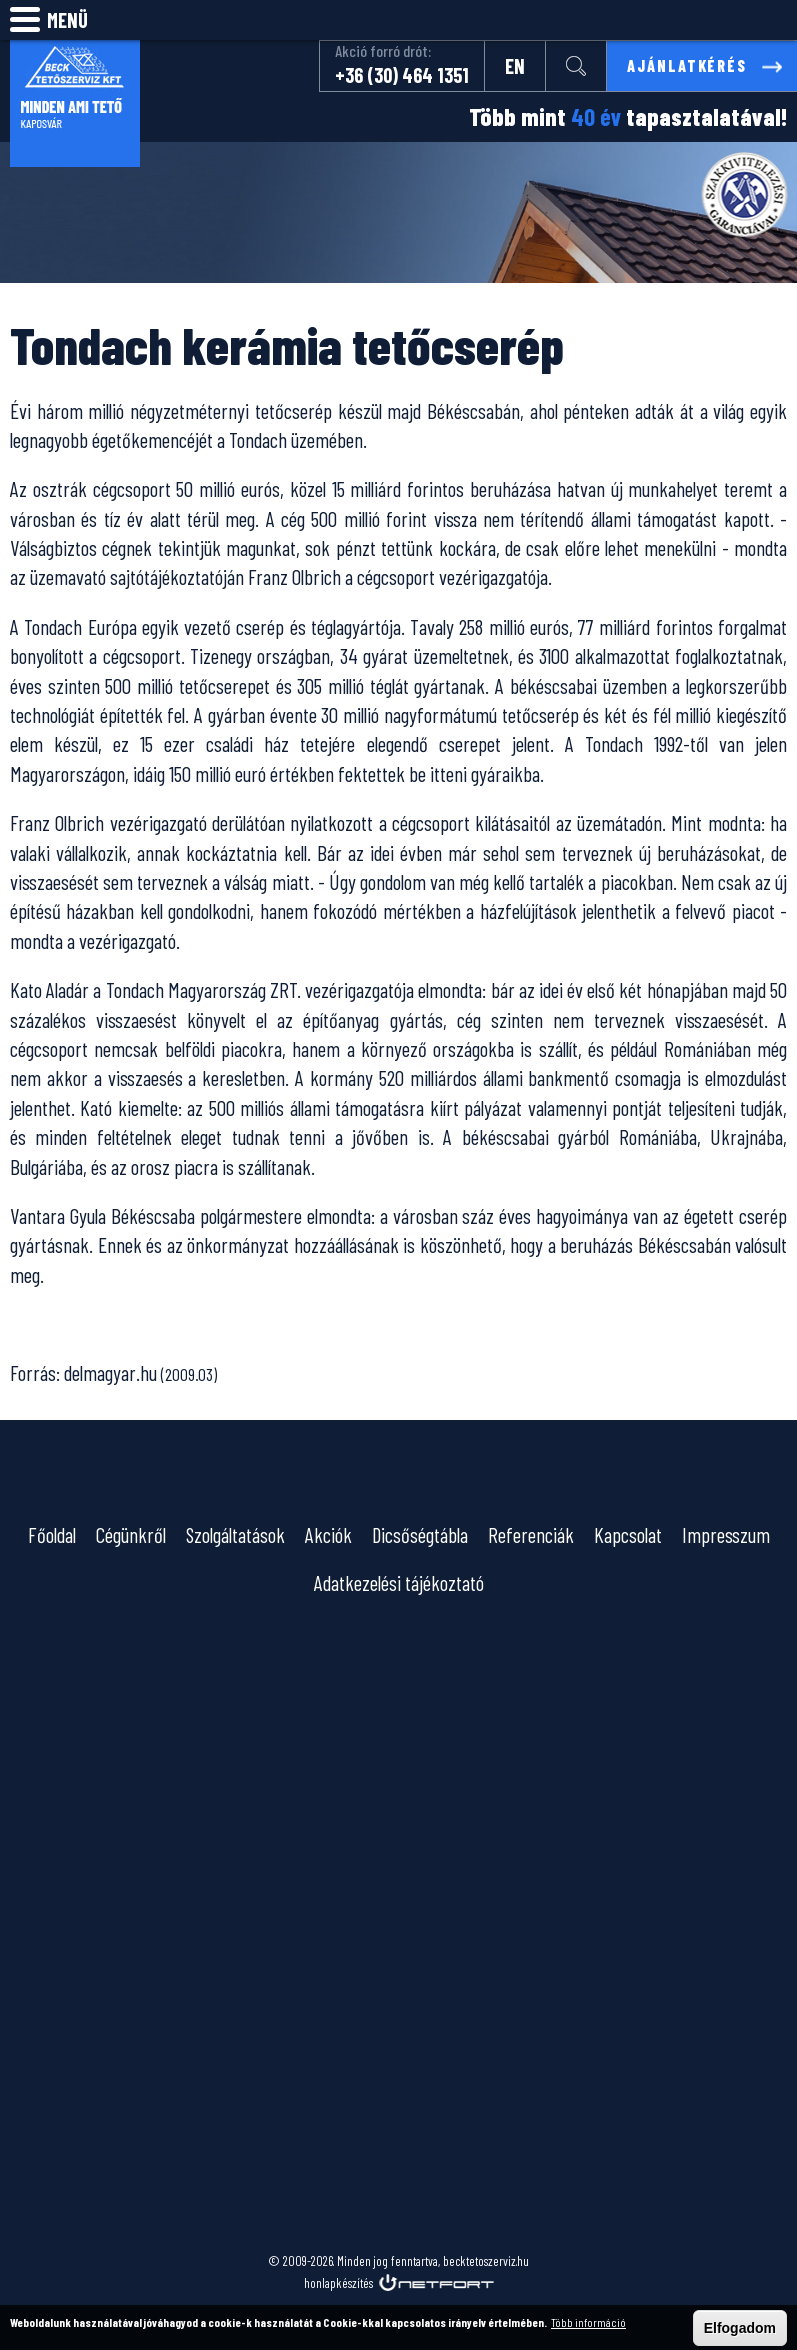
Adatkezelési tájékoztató (399, 1582)
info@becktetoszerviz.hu (773, 20)
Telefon (723, 20)
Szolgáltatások (235, 1534)
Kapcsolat (628, 1534)
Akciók (328, 1534)
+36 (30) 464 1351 (400, 75)
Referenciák (531, 1534)
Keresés (673, 20)
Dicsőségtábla (420, 1534)
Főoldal (52, 1534)
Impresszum (726, 1534)
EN (513, 66)
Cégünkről (131, 1534)
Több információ (588, 2322)
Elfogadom (740, 2328)
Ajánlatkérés (686, 65)
